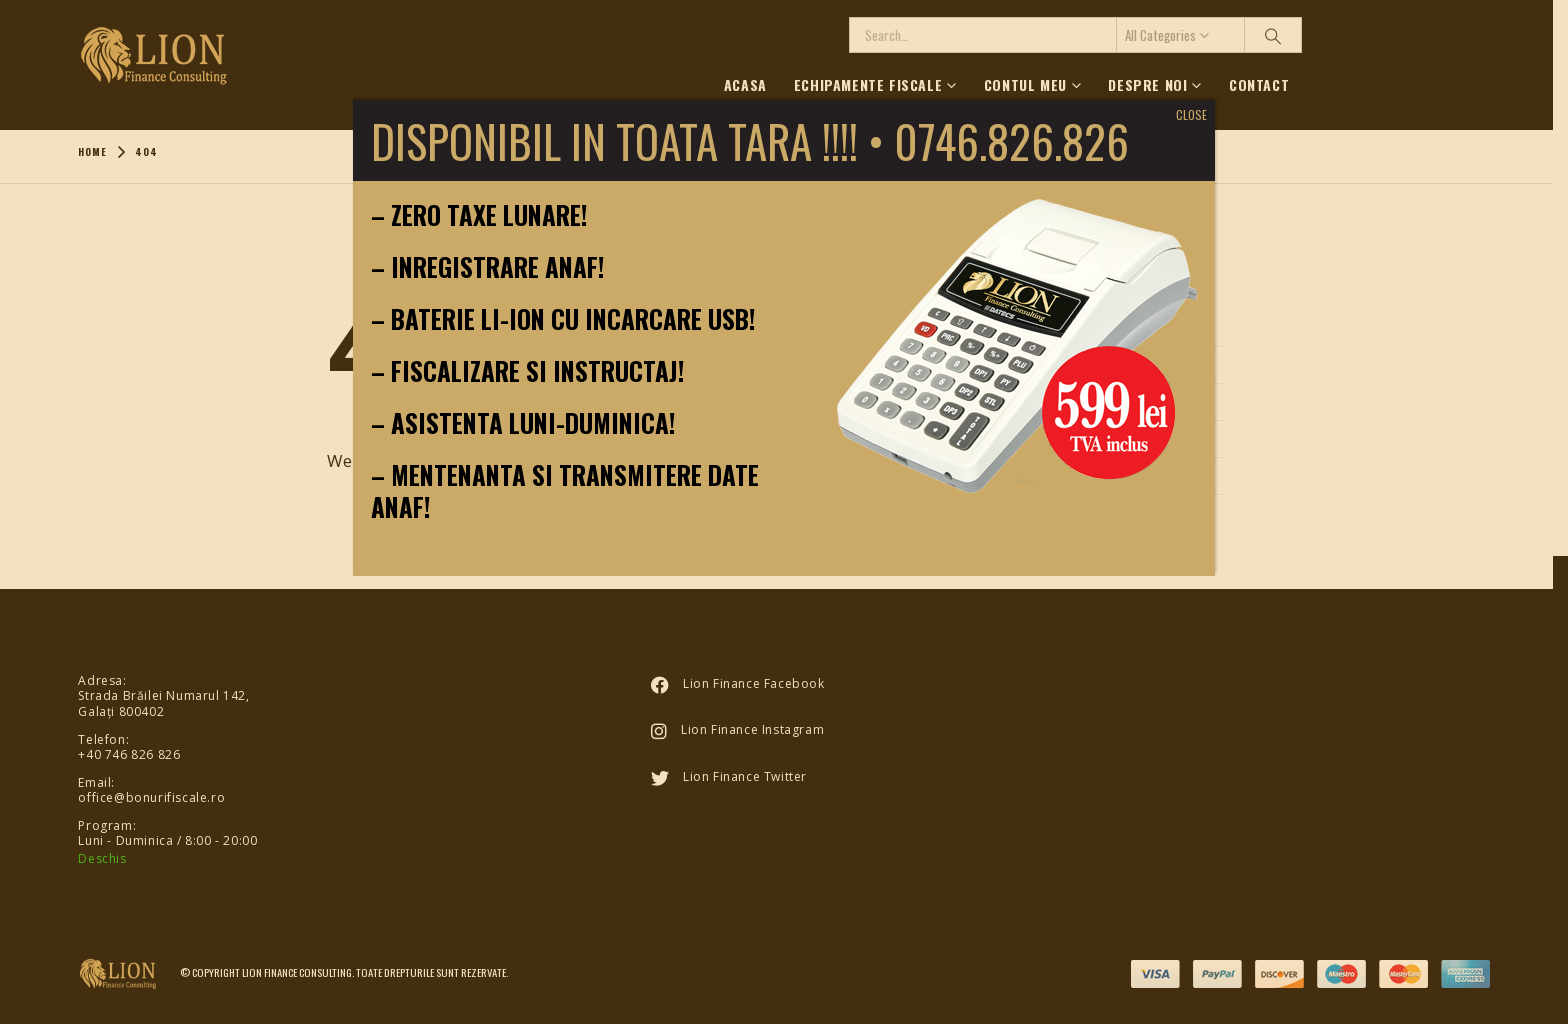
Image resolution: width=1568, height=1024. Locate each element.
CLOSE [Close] (1191, 114)
